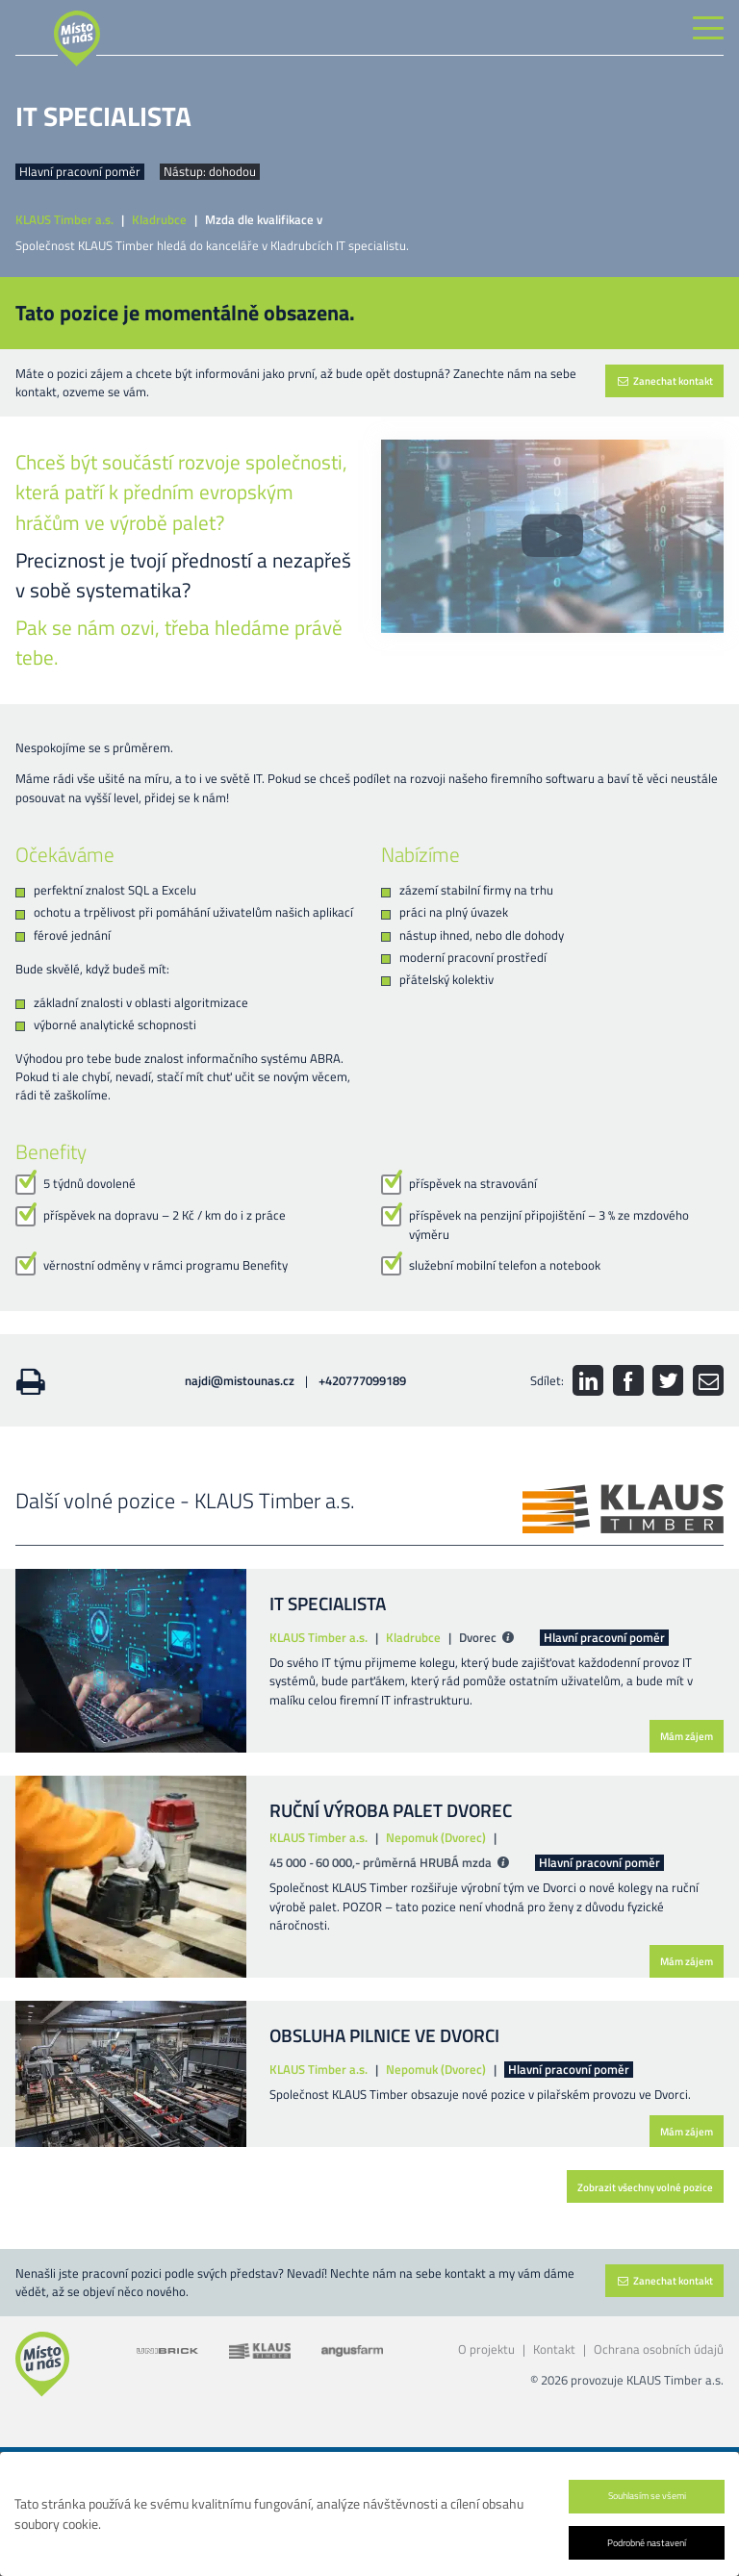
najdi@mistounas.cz (239, 1380)
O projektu (486, 2349)
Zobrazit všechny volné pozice (645, 2187)
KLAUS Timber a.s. (64, 220)
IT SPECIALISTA (327, 1603)
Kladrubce (159, 220)
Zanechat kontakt (664, 380)
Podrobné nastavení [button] (646, 2542)
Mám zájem (686, 1736)
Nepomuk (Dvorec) (436, 1838)
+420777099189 (362, 1380)
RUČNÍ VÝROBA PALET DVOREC (390, 1810)
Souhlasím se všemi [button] (647, 2495)
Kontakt (554, 2349)
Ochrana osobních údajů (659, 2349)
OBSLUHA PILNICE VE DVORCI (384, 2035)
